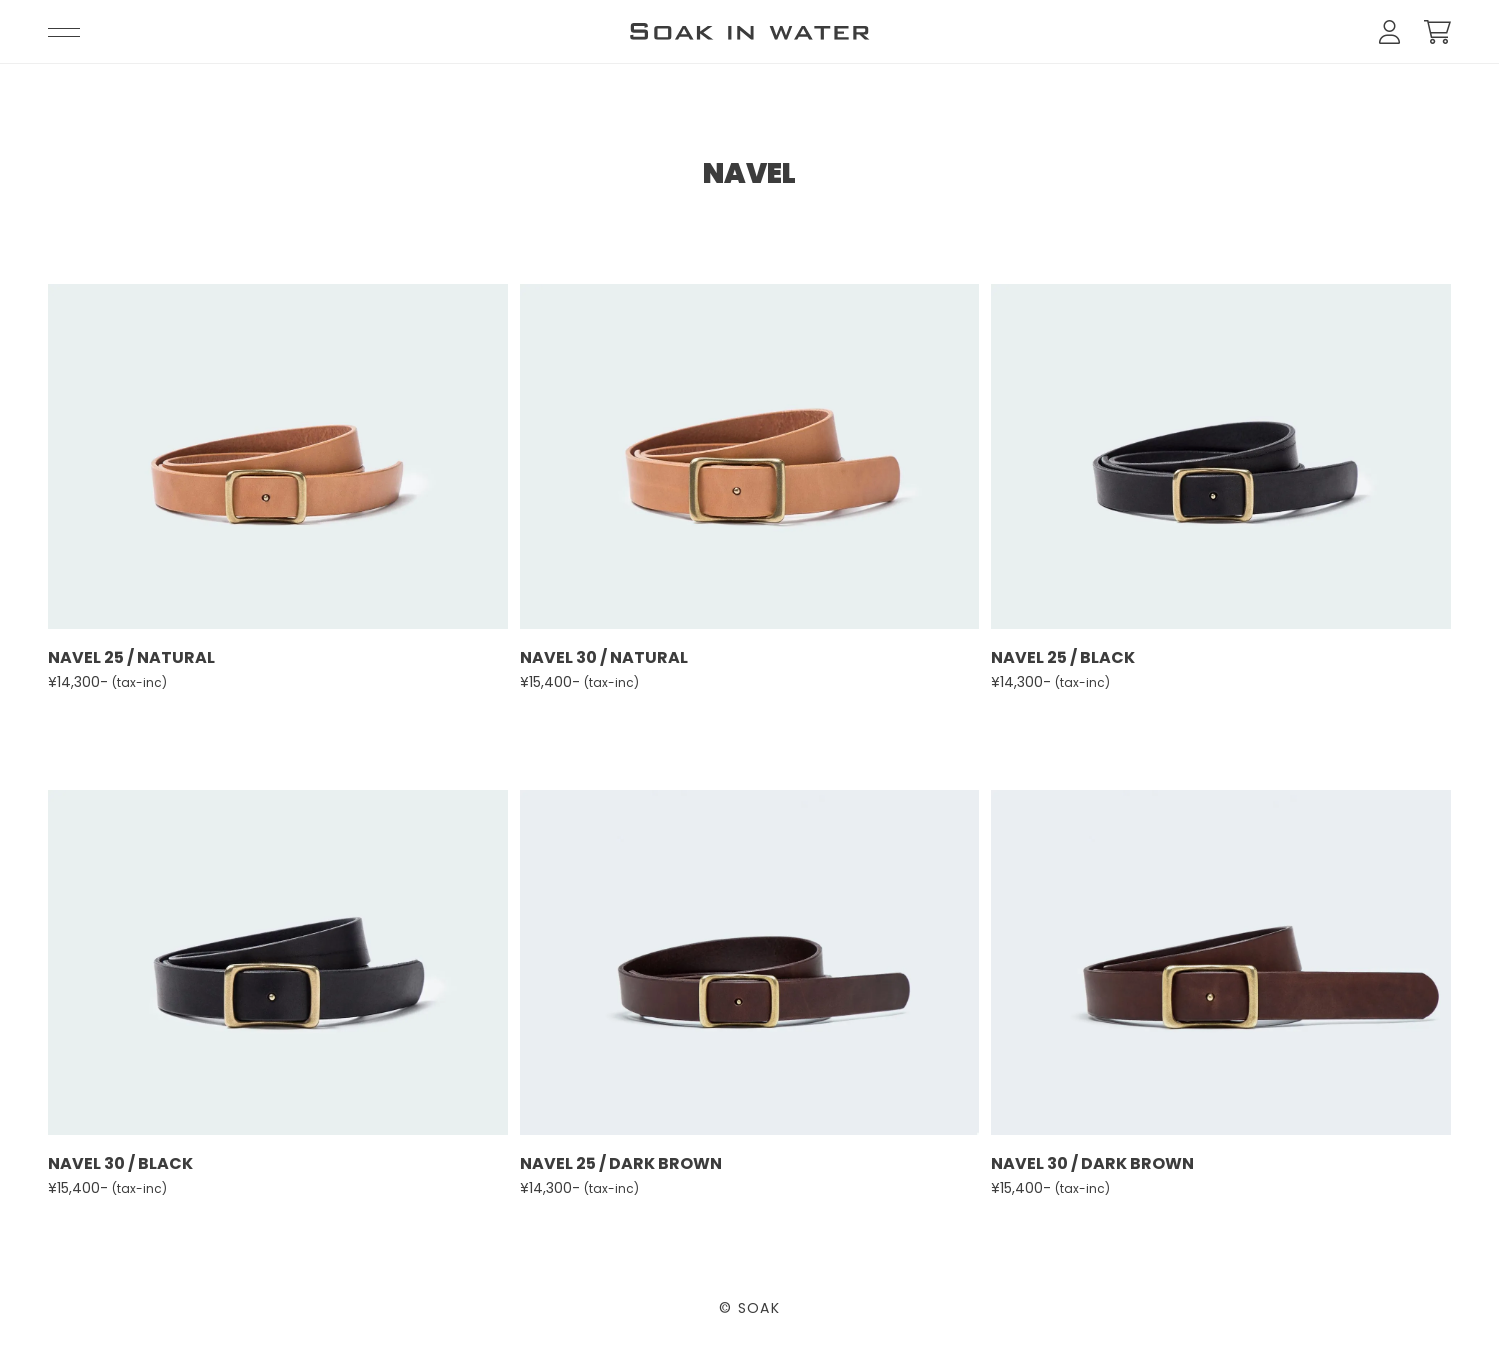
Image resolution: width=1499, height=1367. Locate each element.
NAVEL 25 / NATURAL (131, 657)
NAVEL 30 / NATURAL (604, 657)
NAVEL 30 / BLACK (120, 1163)
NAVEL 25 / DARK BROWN (621, 1163)
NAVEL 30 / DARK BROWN (1092, 1163)
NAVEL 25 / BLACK (1063, 657)
